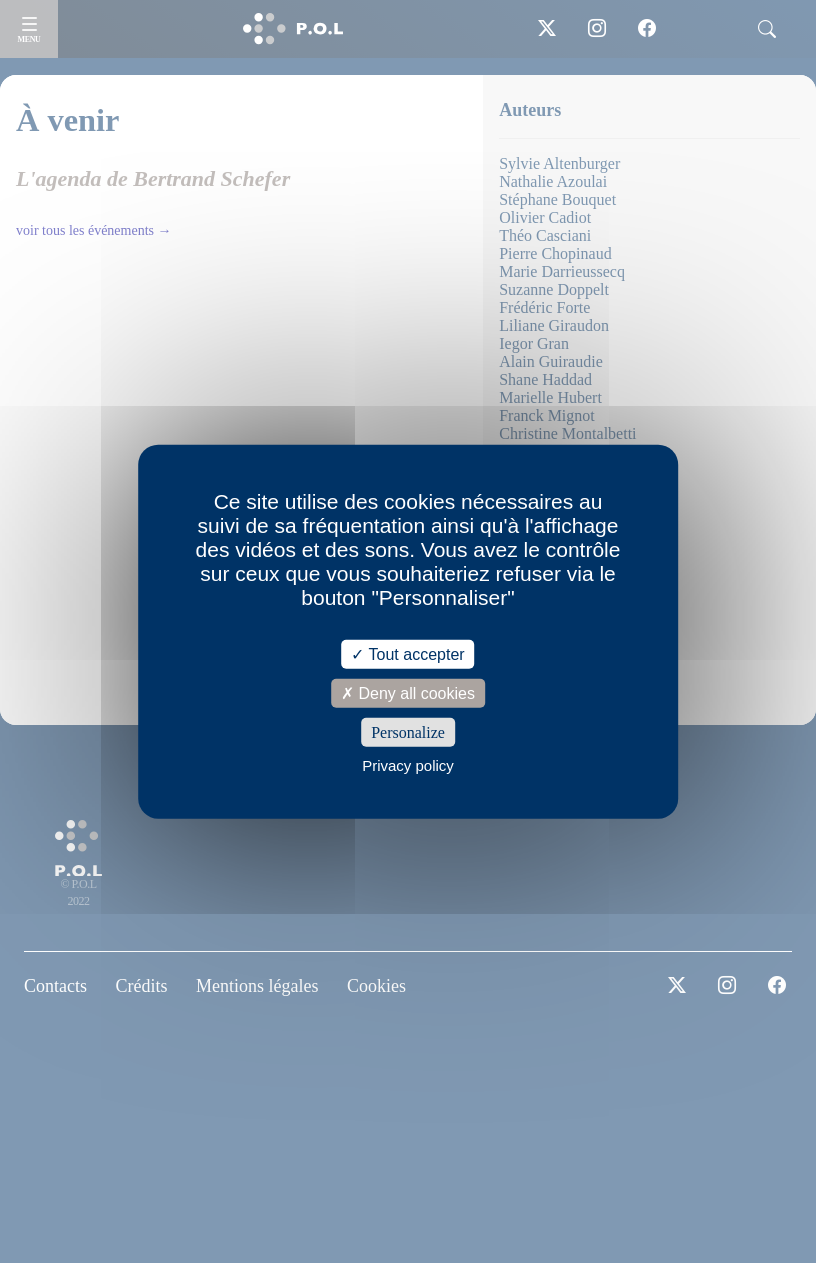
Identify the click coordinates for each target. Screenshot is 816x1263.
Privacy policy (408, 765)
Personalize (408, 732)
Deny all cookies (408, 692)
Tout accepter (407, 653)
